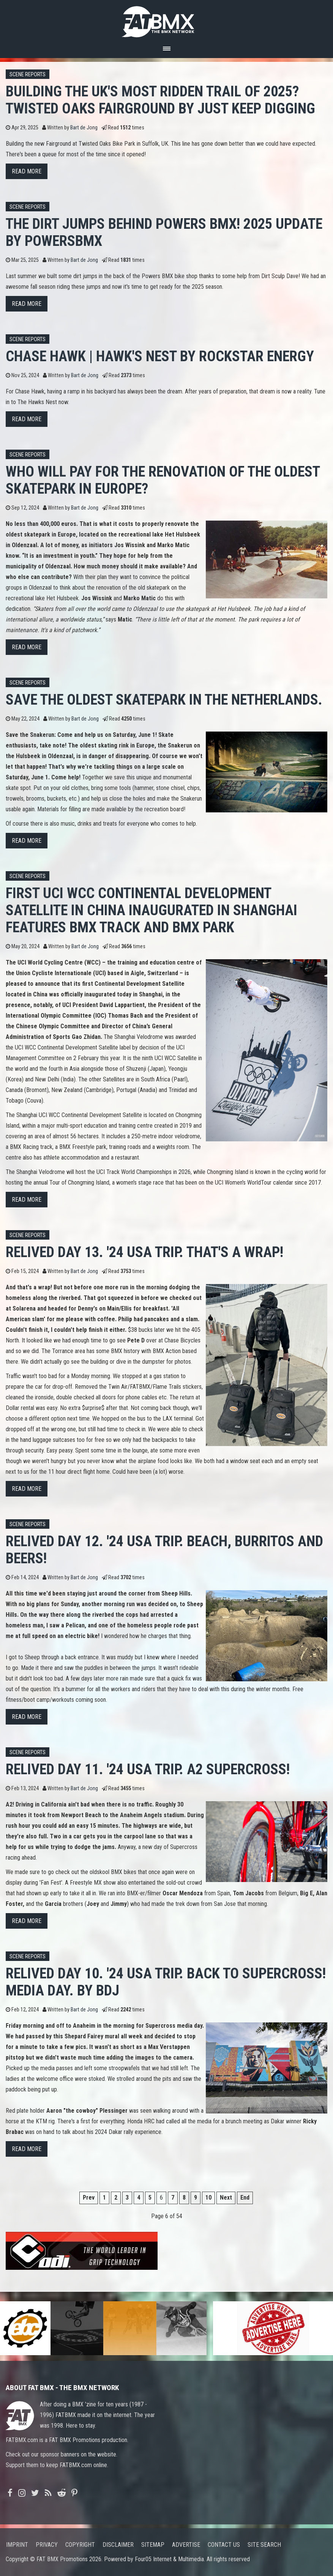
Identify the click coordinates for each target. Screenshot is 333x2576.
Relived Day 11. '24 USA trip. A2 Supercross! (148, 1769)
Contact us (224, 2544)
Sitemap (152, 2544)
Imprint (17, 2544)
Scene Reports (27, 74)
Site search (264, 2544)
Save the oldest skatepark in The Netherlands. (164, 699)
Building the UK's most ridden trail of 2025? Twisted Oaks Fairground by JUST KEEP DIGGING (160, 100)
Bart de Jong (84, 127)
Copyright (80, 2544)
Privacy (47, 2544)
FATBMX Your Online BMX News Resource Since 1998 (166, 19)
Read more (26, 171)
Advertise (186, 2544)
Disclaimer (118, 2544)
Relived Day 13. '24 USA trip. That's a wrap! (144, 1251)
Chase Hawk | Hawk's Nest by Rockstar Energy (160, 356)
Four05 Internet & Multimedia (169, 2559)
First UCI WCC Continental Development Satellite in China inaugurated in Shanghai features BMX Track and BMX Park (151, 910)
